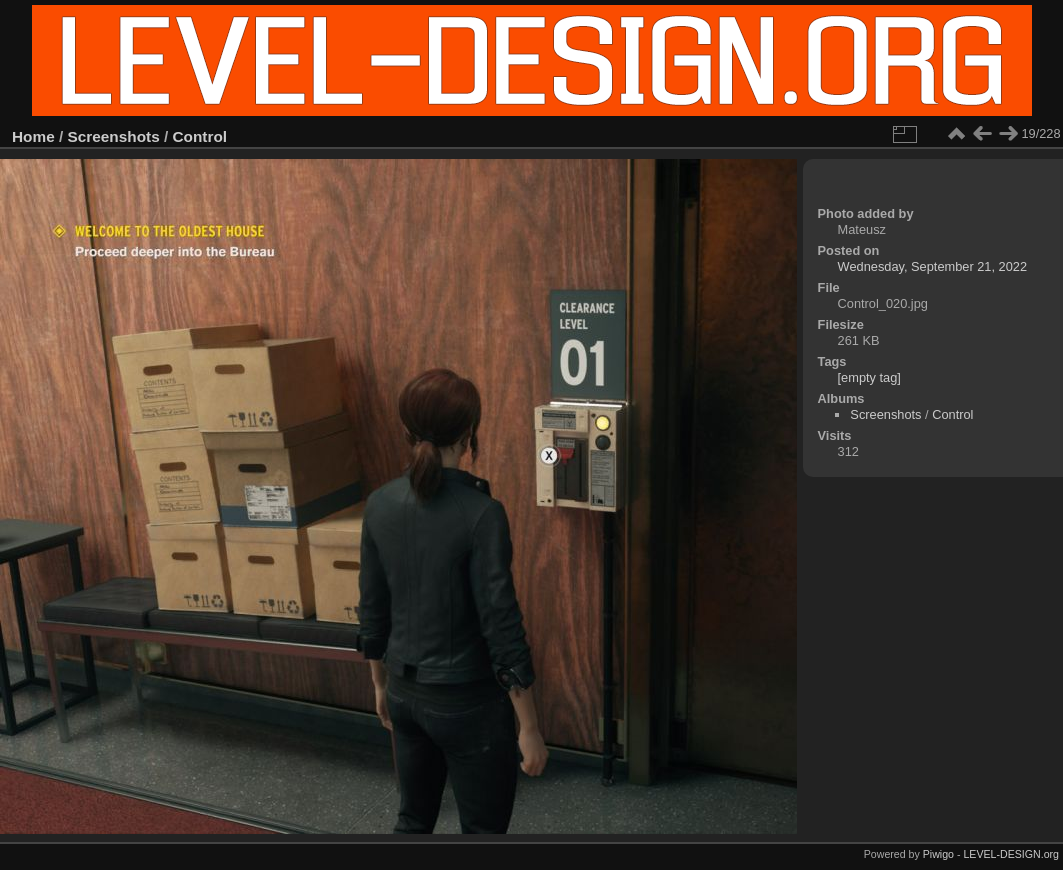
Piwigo (938, 854)
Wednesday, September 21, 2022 (932, 266)
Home (33, 136)
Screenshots (114, 136)
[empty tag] (869, 377)
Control (200, 136)
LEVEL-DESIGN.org (1011, 854)
